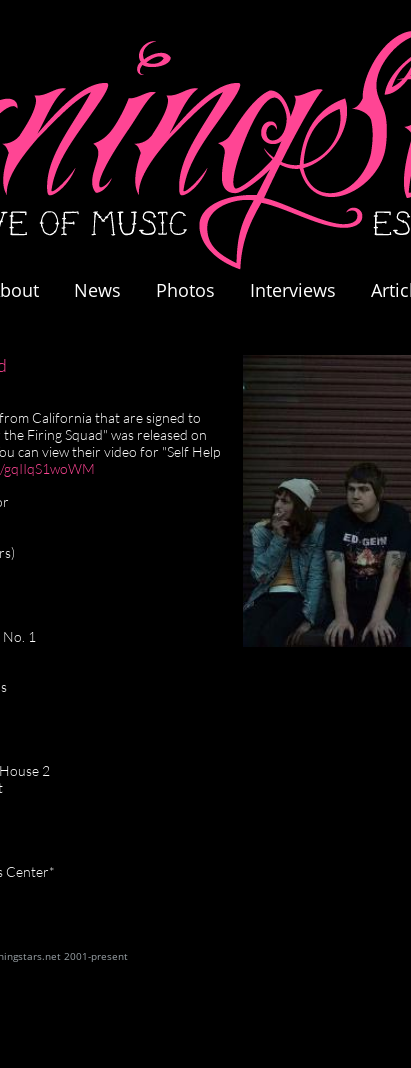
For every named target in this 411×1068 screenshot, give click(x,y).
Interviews (293, 290)
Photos (195, 290)
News (97, 290)
